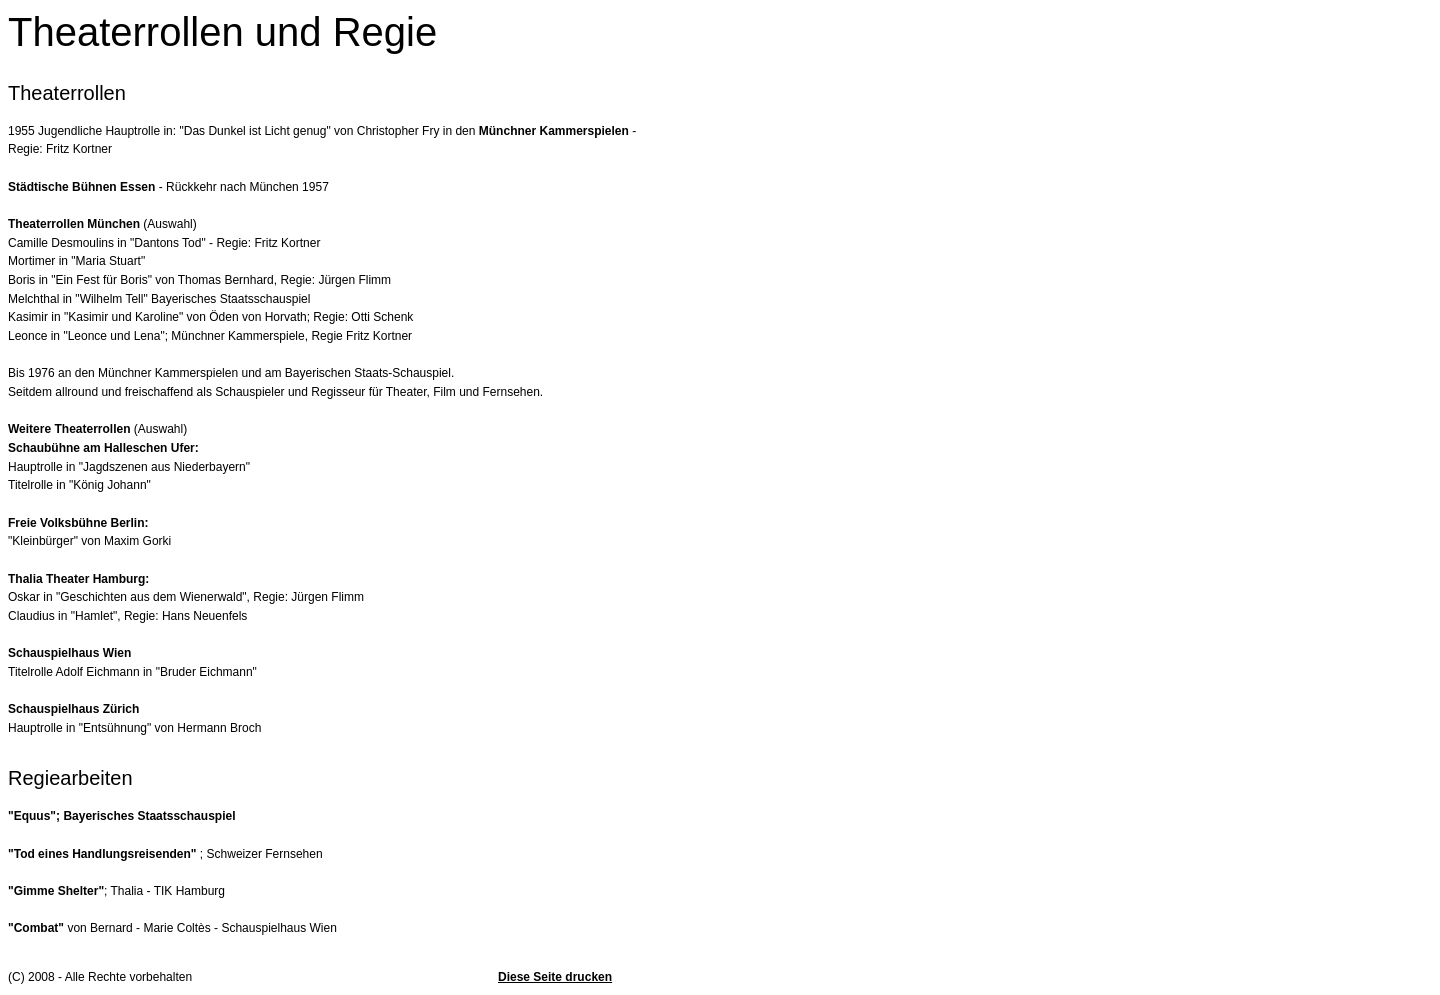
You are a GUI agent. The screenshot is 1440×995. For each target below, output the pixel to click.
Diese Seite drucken (555, 977)
